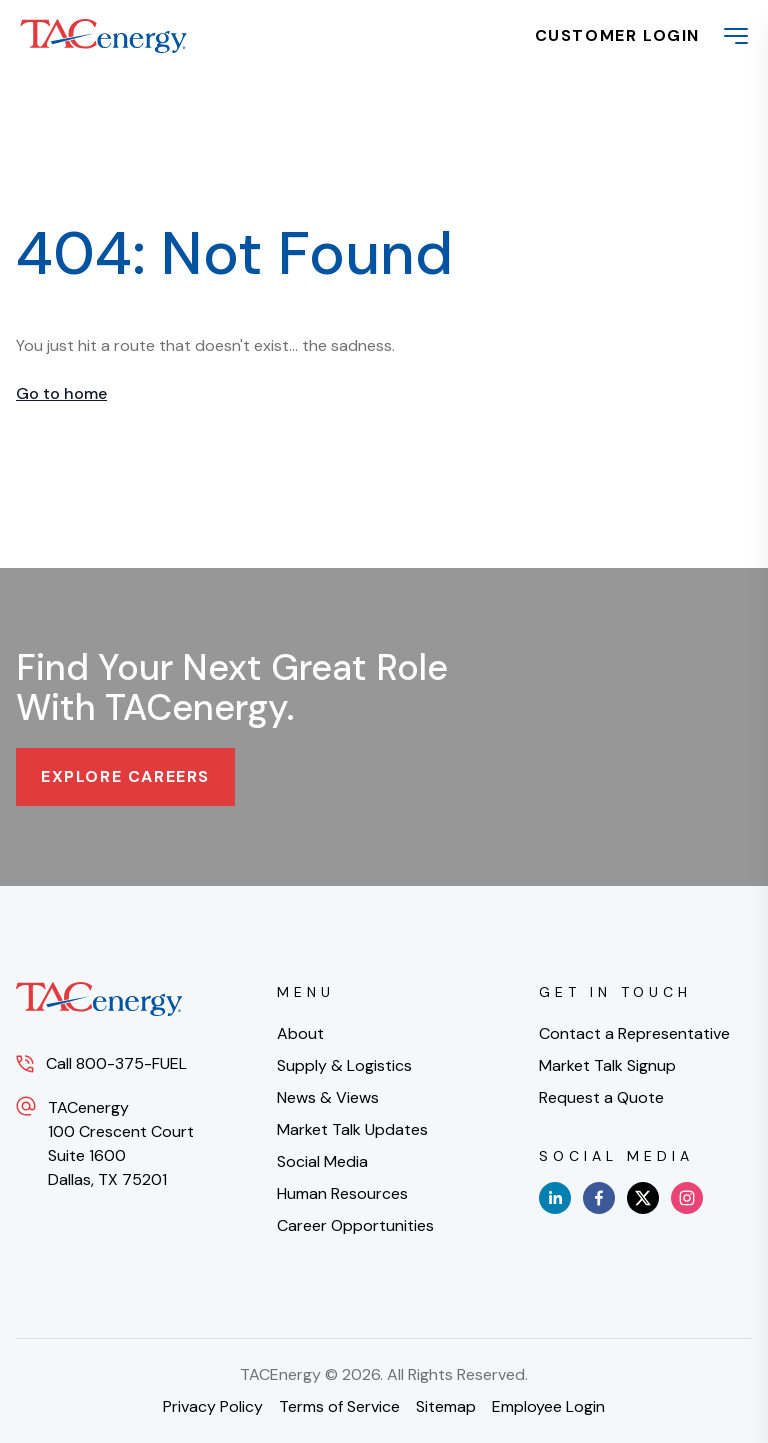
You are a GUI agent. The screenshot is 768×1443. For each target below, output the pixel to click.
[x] (643, 1198)
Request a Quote (601, 1097)
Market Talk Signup (607, 1065)
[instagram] (687, 1198)
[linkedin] (555, 1198)
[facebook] (599, 1198)
